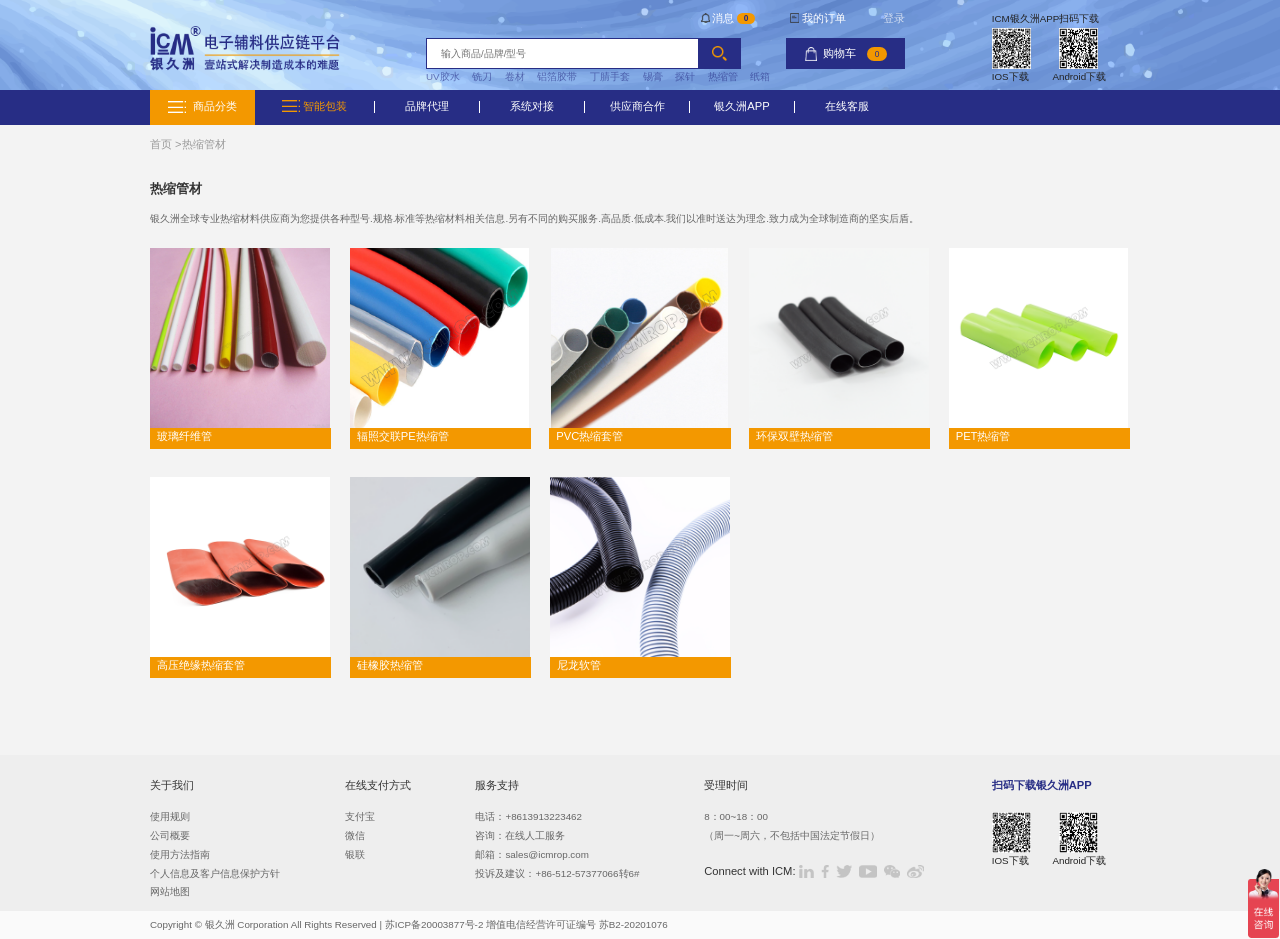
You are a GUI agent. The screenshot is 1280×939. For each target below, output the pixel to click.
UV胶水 (443, 76)
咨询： (490, 835)
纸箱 (760, 76)
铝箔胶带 (557, 76)
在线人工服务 (535, 835)
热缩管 (723, 76)
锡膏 (653, 76)
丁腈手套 (610, 76)
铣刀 (482, 76)
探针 (685, 76)
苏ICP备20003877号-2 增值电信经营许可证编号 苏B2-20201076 (526, 924)
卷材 (515, 76)
